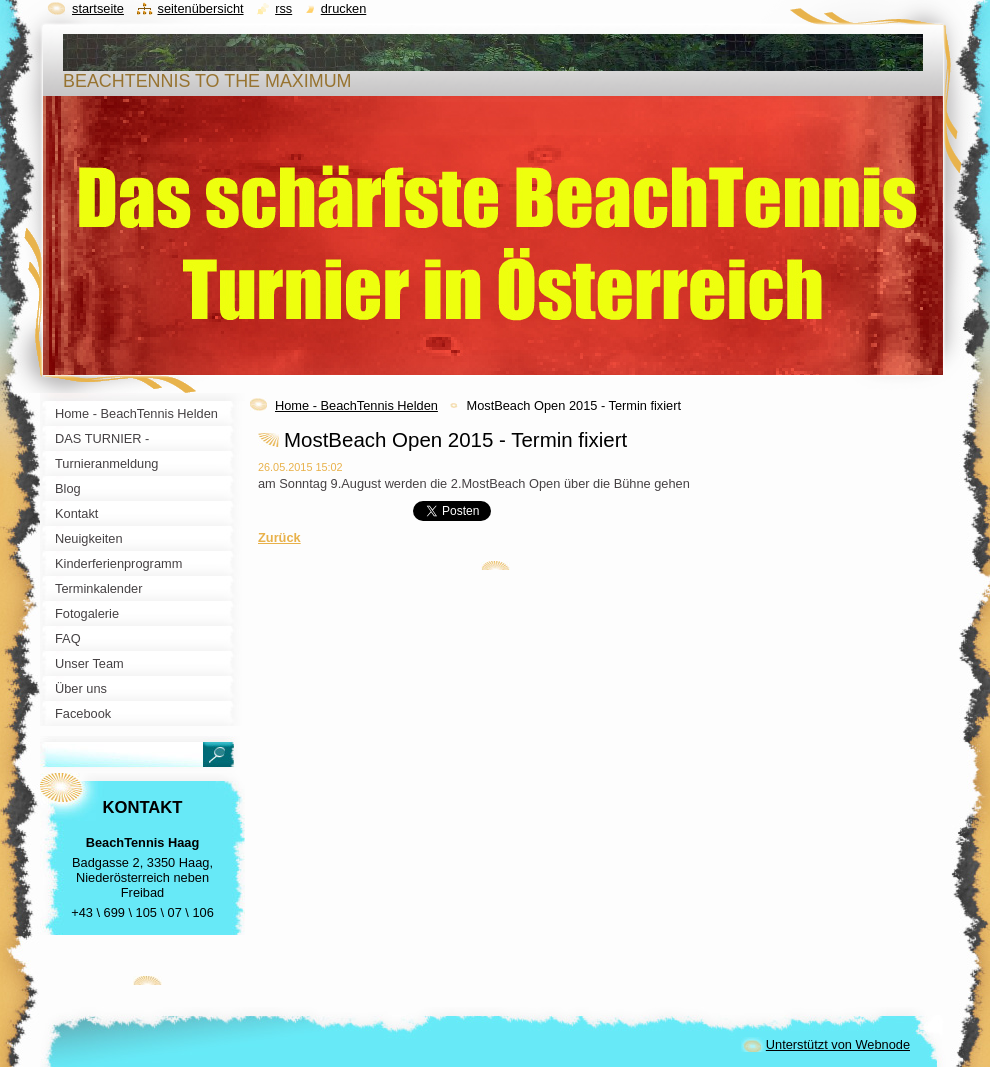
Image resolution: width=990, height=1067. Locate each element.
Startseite (98, 8)
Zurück (279, 537)
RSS (283, 8)
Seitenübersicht (200, 8)
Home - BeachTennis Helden (356, 405)
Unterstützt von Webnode (838, 1044)
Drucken (344, 8)
